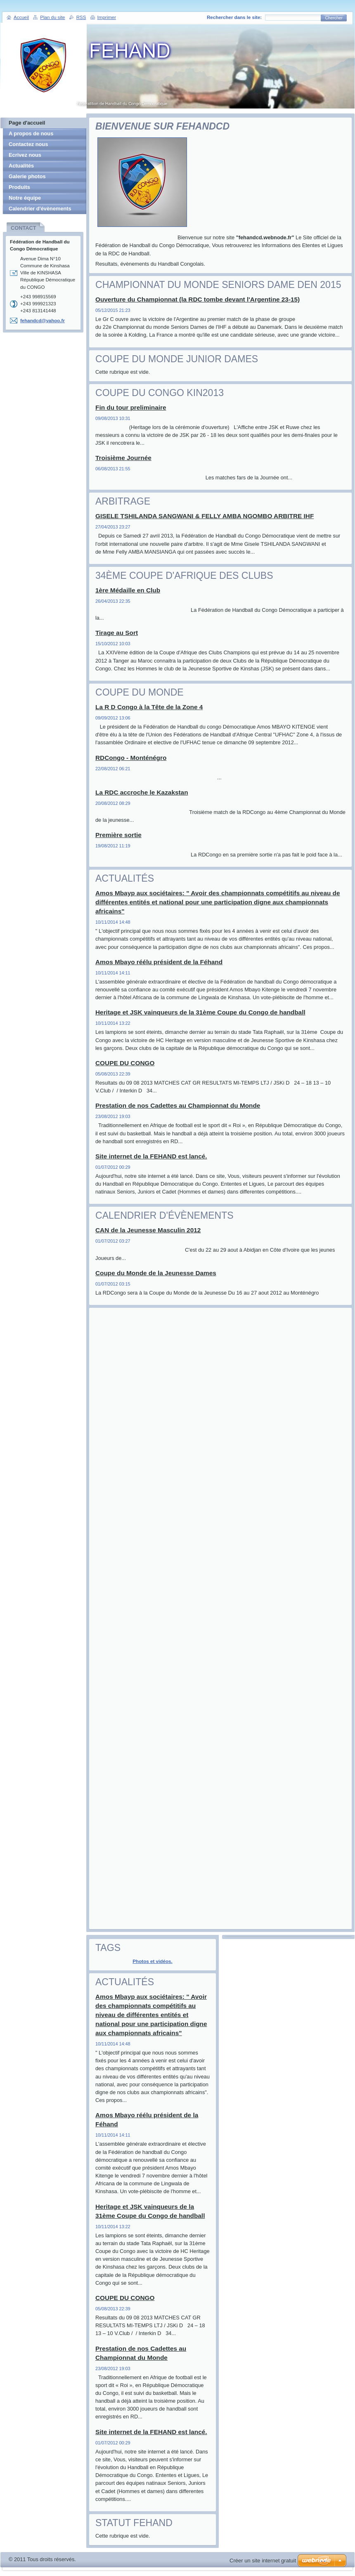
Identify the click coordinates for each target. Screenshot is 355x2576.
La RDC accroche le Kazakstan (141, 792)
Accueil (21, 17)
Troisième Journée (123, 457)
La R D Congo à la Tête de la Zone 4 (149, 706)
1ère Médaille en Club (127, 590)
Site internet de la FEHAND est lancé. (151, 1156)
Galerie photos (27, 176)
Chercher (334, 18)
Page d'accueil (27, 123)
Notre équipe (25, 198)
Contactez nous (28, 144)
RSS (81, 17)
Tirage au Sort (116, 632)
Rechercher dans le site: (234, 17)
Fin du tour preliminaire (130, 407)
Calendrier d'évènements (40, 208)
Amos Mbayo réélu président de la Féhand (158, 961)
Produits (19, 187)
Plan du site (52, 17)
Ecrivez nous (25, 155)
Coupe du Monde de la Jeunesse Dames (155, 1272)
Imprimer (106, 17)
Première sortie (118, 834)
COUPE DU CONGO (124, 1062)
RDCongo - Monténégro (130, 757)
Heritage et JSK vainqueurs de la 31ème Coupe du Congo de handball (200, 1012)
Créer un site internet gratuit (263, 2560)
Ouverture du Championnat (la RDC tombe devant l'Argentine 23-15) (197, 299)
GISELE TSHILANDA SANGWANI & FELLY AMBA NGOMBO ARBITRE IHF (204, 515)
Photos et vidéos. (153, 1961)
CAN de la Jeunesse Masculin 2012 (148, 1230)
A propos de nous (31, 133)
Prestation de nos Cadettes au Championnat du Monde (177, 1105)
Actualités (21, 166)
